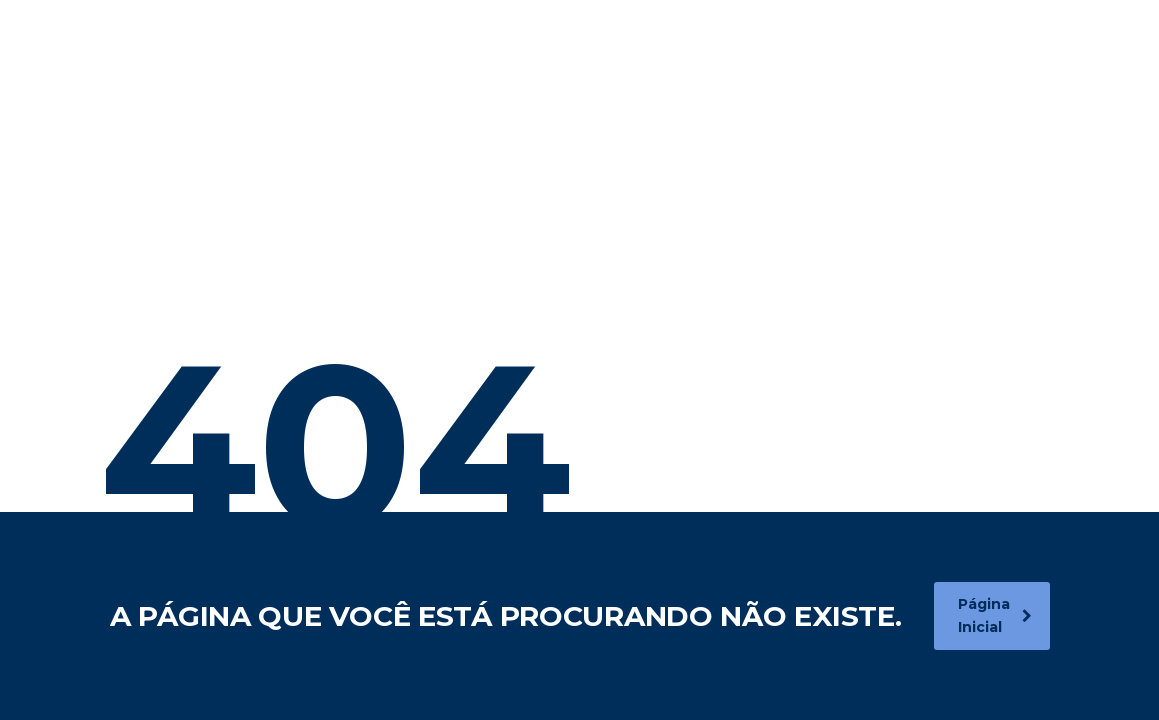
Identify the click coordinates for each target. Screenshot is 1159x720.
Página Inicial (995, 615)
